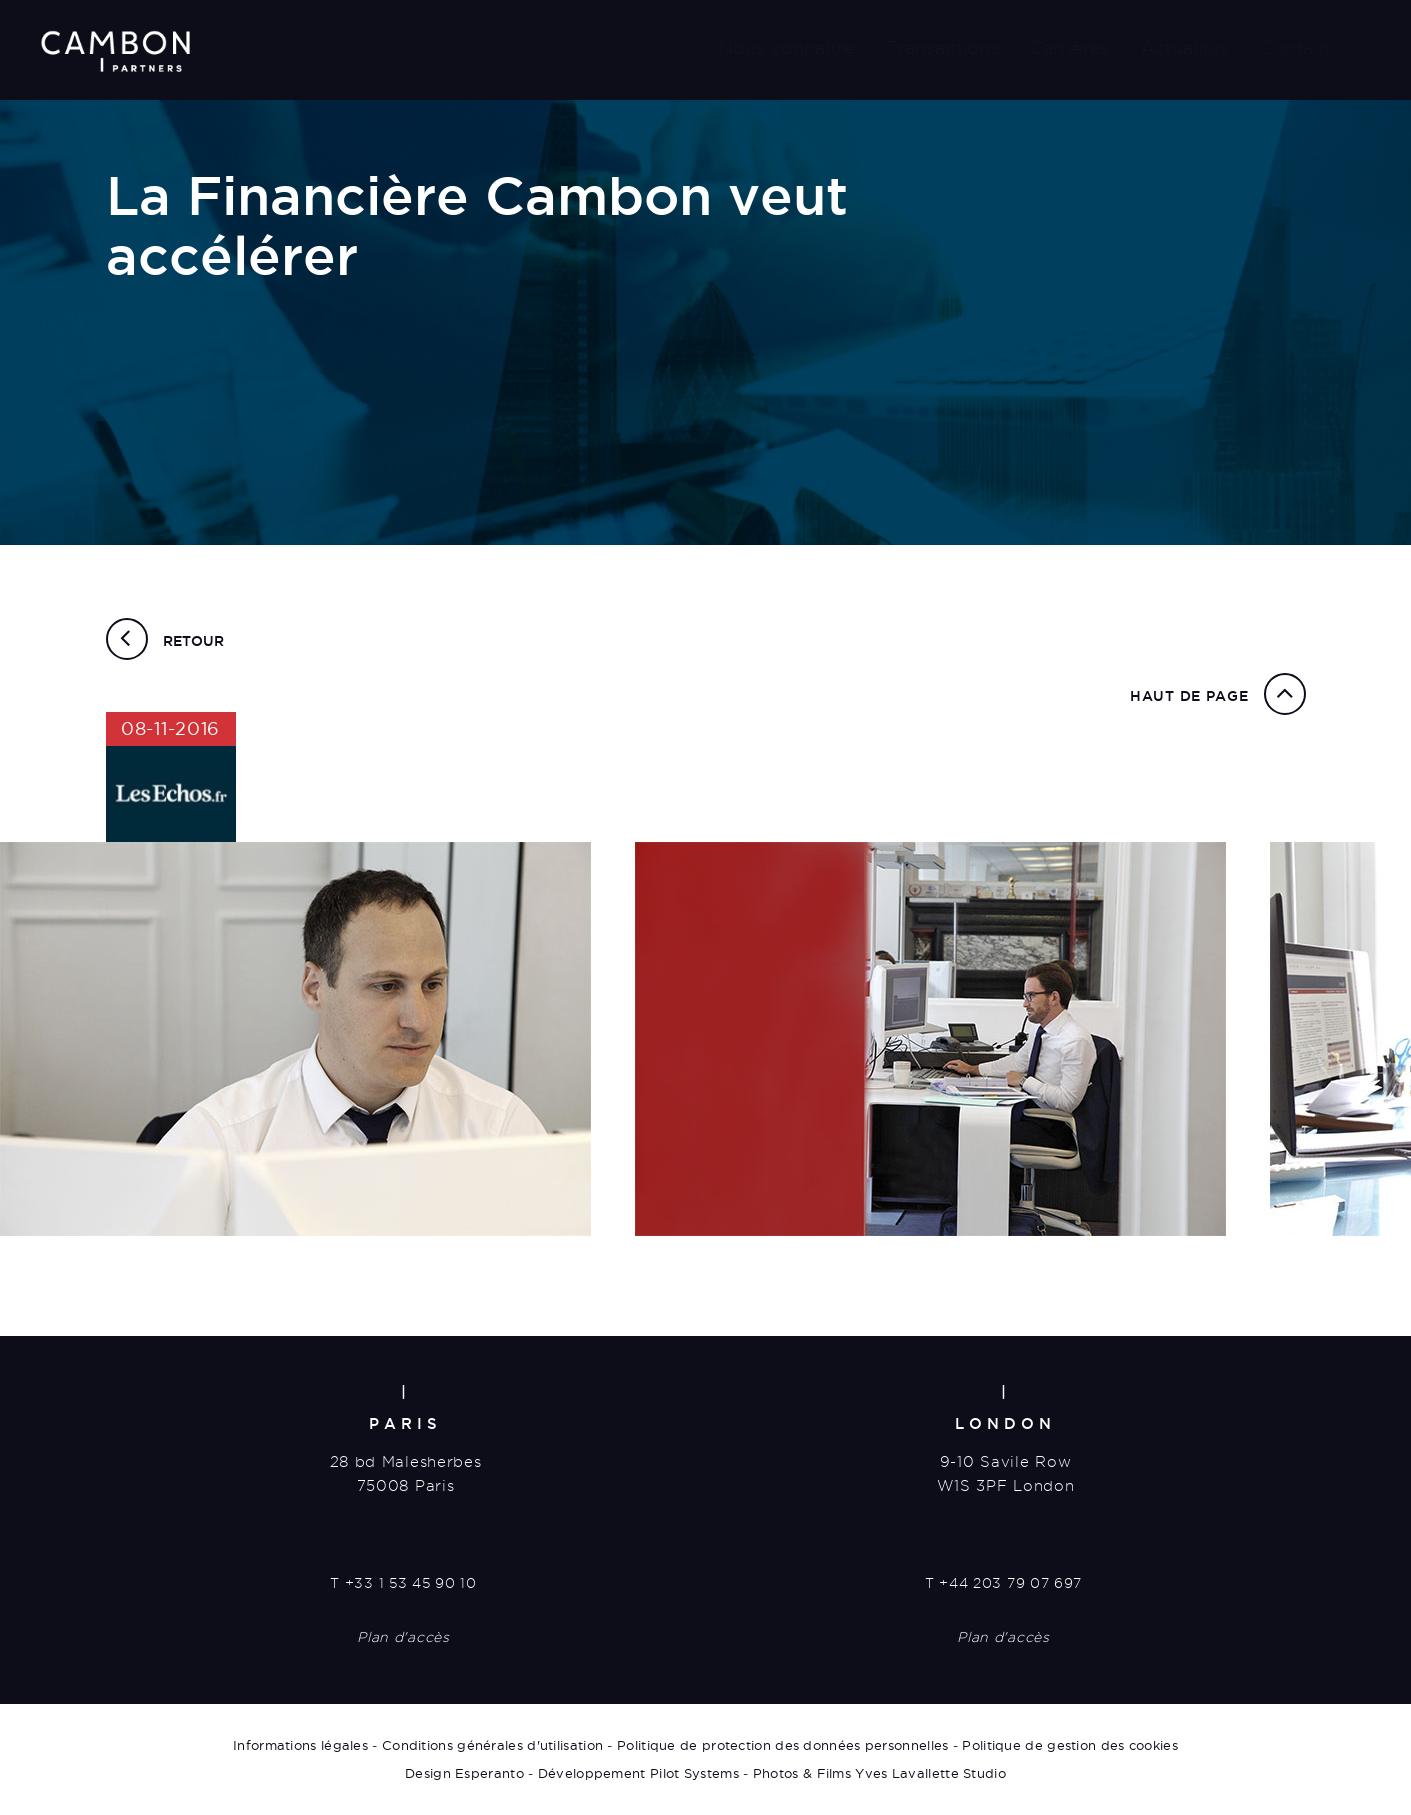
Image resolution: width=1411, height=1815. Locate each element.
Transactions (942, 47)
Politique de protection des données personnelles (782, 1745)
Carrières (1070, 47)
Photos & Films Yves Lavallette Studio (879, 1773)
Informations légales (300, 1745)
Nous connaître (787, 47)
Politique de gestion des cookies (1070, 1745)
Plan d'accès (403, 1637)
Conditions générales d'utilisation (492, 1745)
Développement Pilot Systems (638, 1773)
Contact (1295, 47)
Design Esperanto (464, 1773)
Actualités (1185, 47)
